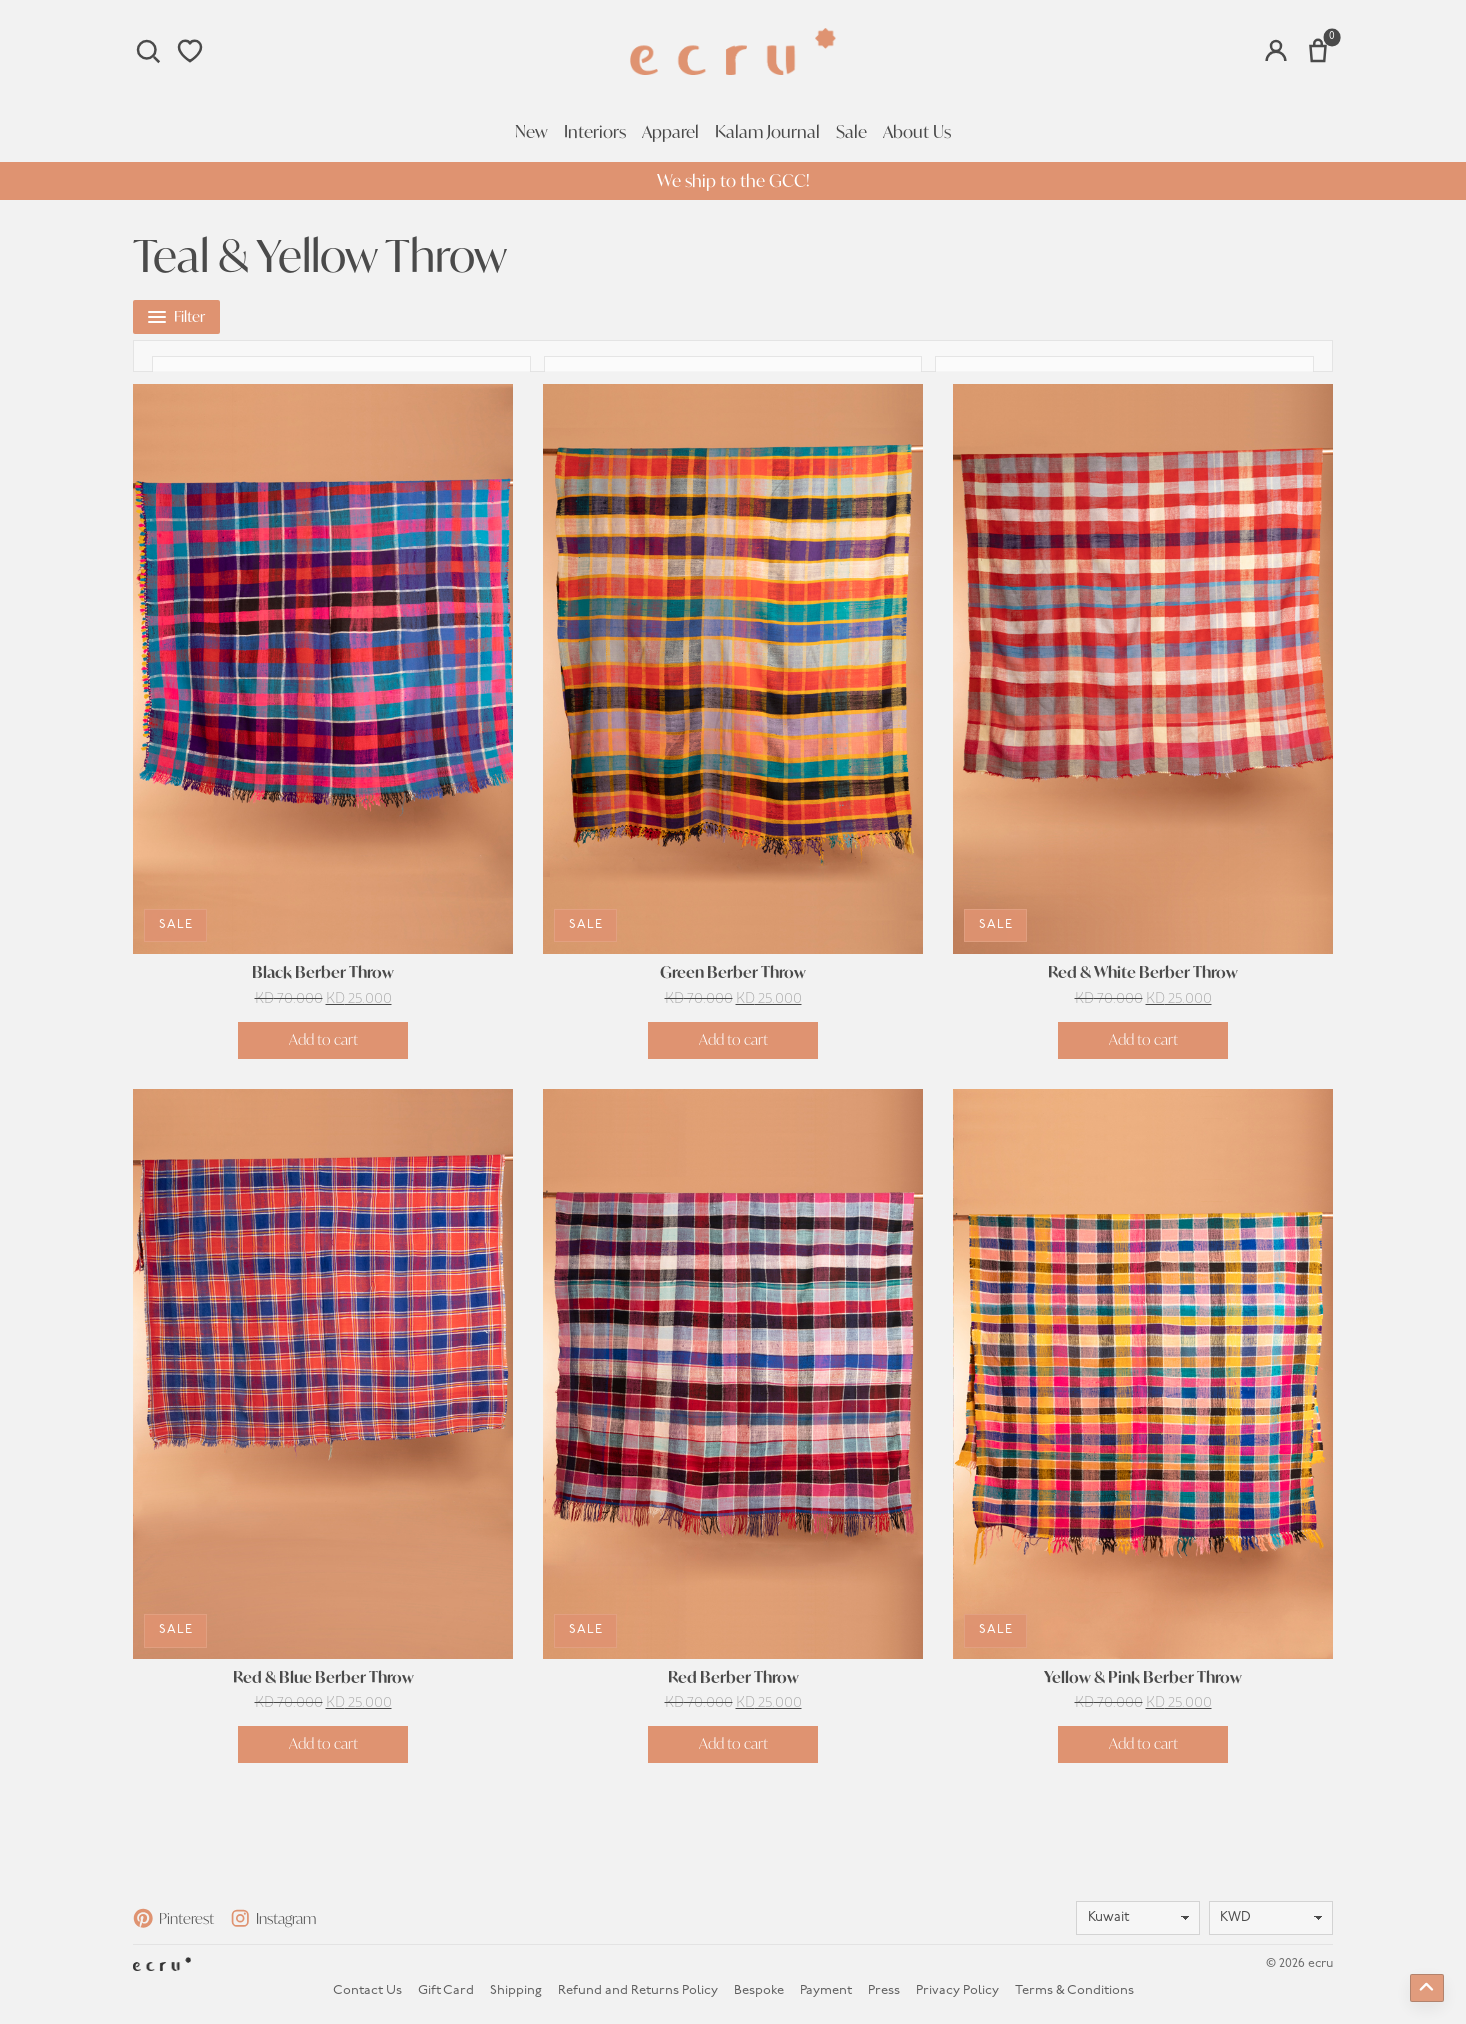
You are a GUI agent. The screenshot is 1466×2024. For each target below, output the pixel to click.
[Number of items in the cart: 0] (1318, 51)
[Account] (1276, 51)
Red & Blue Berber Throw (323, 1673)
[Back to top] (1427, 1988)
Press (884, 1986)
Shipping (516, 1986)
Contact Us (367, 1986)
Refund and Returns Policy (638, 1986)
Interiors (595, 132)
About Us (917, 132)
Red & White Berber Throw (1143, 969)
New (531, 132)
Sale (851, 132)
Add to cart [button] (323, 1034)
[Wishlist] (190, 51)
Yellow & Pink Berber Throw (1143, 1673)
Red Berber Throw (733, 1673)
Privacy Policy (957, 1986)
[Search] (148, 51)
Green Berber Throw (733, 969)
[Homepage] (732, 51)
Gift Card (446, 1986)
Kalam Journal (767, 132)
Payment (826, 1986)
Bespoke (759, 1986)
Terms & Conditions (1074, 1986)
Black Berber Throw (323, 969)
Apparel (670, 132)
